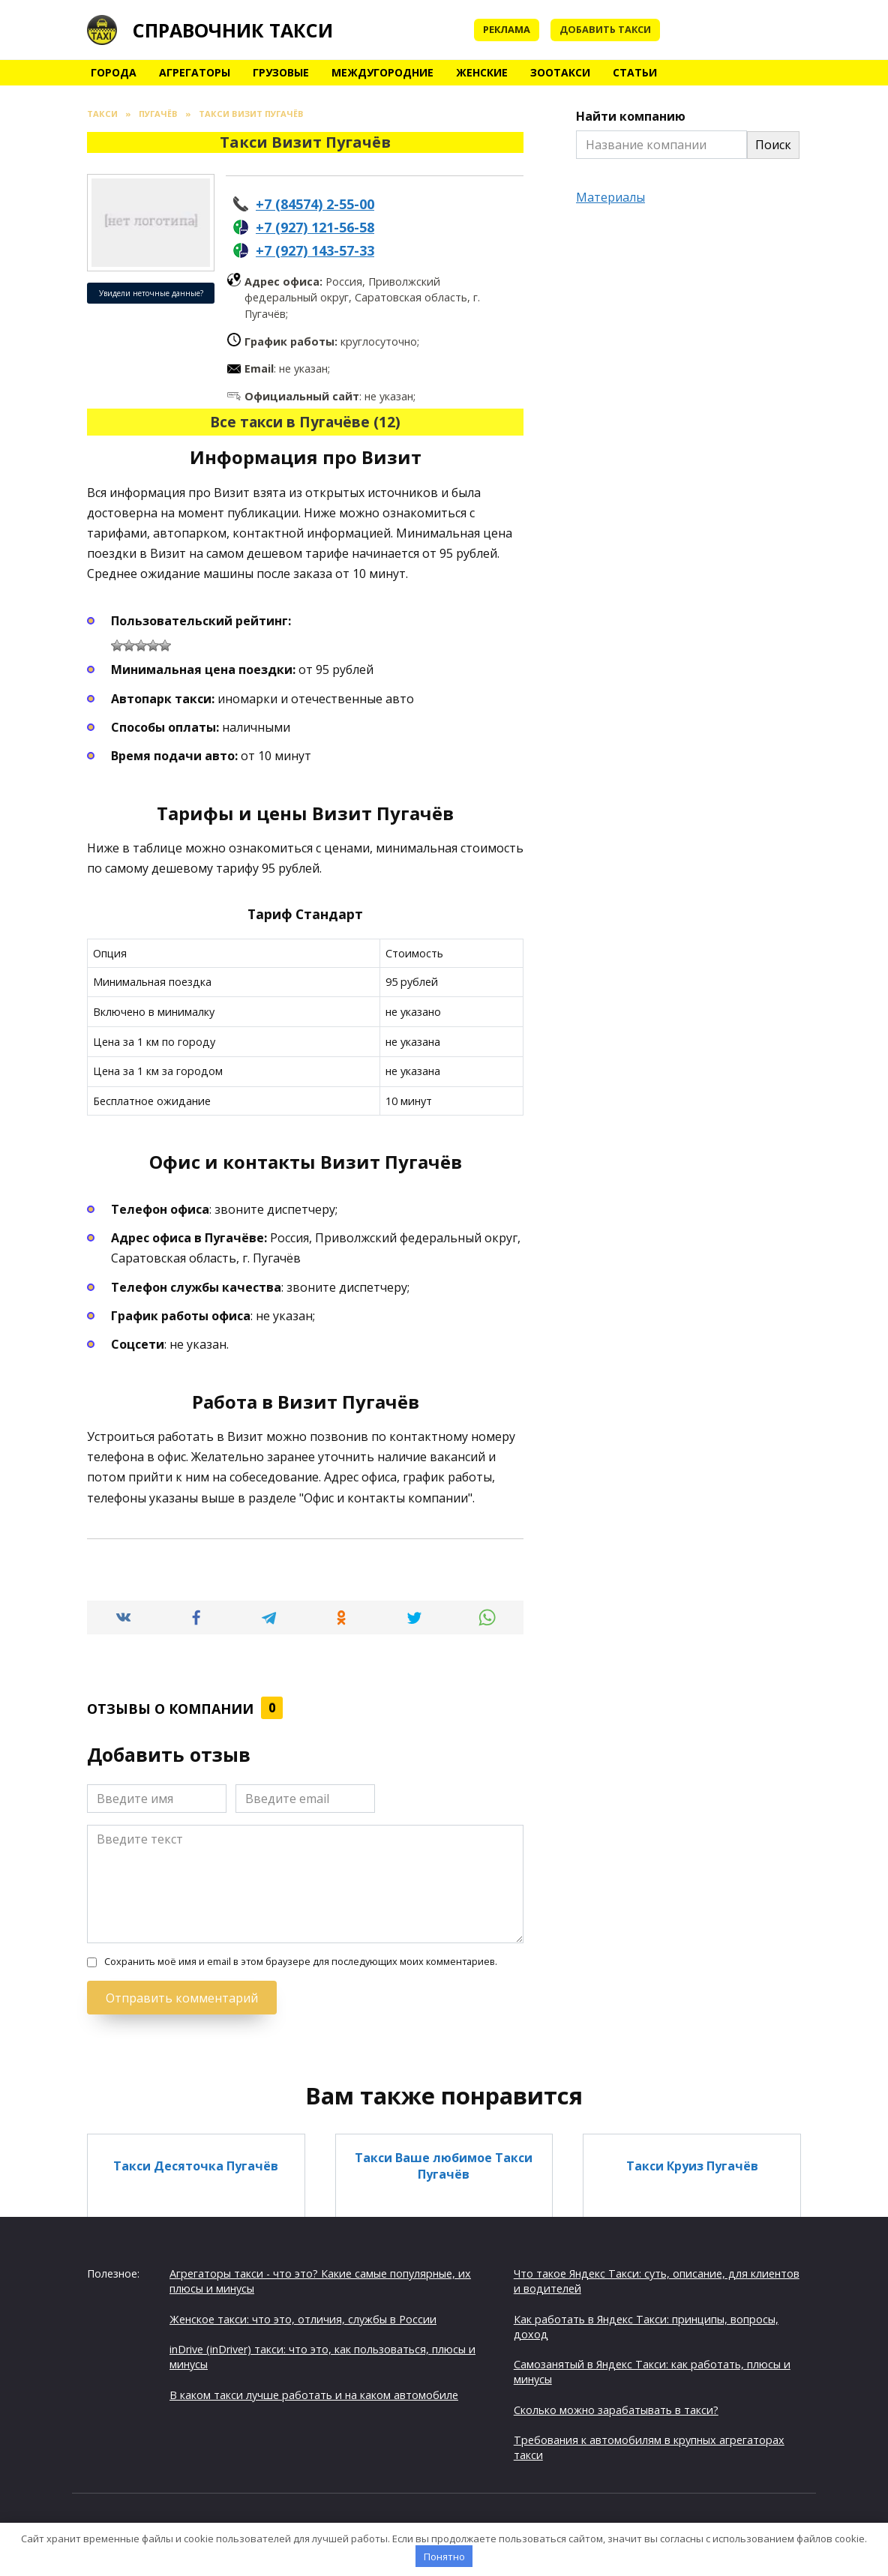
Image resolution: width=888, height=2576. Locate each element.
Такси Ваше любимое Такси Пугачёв (443, 2165)
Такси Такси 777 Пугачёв (196, 2373)
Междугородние (383, 72)
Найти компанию (631, 116)
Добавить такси (605, 29)
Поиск (773, 144)
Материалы (610, 197)
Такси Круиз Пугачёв (692, 2166)
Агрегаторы (194, 72)
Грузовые (281, 72)
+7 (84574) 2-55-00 (315, 204)
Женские (482, 72)
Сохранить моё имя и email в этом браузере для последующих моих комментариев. (300, 1961)
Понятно (444, 2556)
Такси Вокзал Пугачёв (444, 2373)
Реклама (506, 29)
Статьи (635, 72)
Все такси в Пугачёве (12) (305, 422)
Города (113, 72)
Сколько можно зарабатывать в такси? (616, 2410)
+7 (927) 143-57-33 (315, 250)
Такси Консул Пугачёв (443, 2274)
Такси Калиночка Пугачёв (692, 2274)
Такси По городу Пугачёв (196, 2274)
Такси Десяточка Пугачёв (195, 2166)
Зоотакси (560, 72)
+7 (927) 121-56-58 (315, 227)
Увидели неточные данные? (151, 293)
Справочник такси (233, 30)
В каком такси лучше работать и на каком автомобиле (314, 2395)
